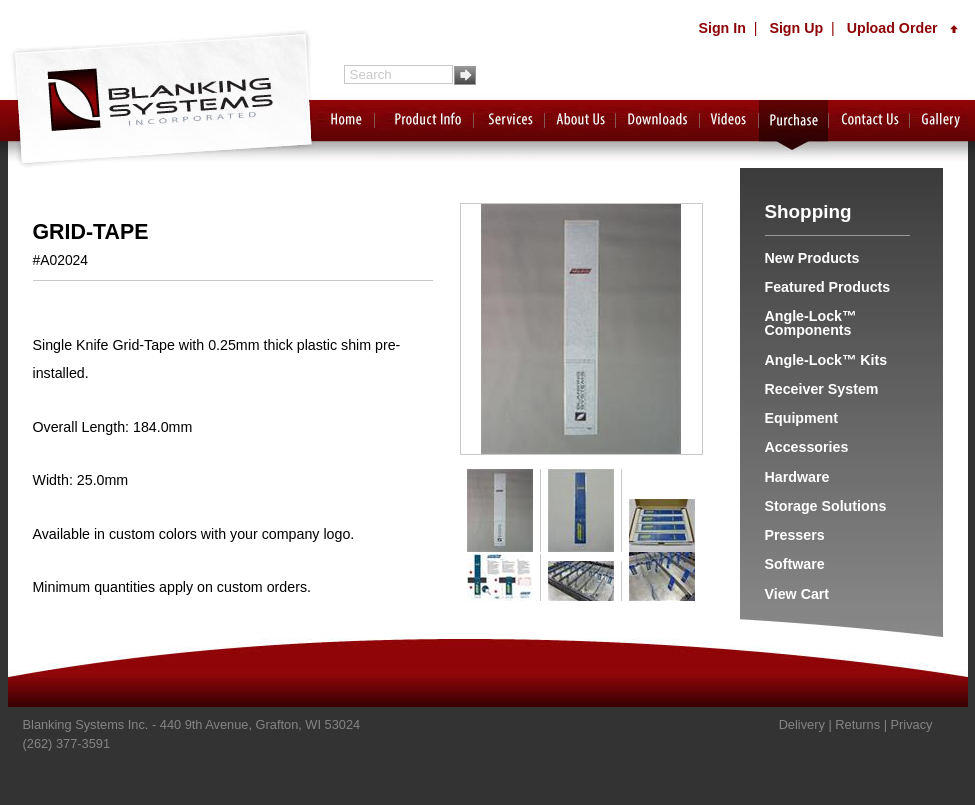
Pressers (795, 535)
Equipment (802, 418)
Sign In (721, 28)
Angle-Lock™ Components (811, 323)
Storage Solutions (826, 506)
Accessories (807, 447)
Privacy (912, 724)
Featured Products (828, 287)
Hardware (797, 477)
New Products (812, 258)
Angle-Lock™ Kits (826, 360)
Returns (857, 724)
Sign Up (796, 28)
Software (795, 564)
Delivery (802, 724)
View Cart (797, 594)
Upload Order (902, 28)
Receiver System (822, 389)
